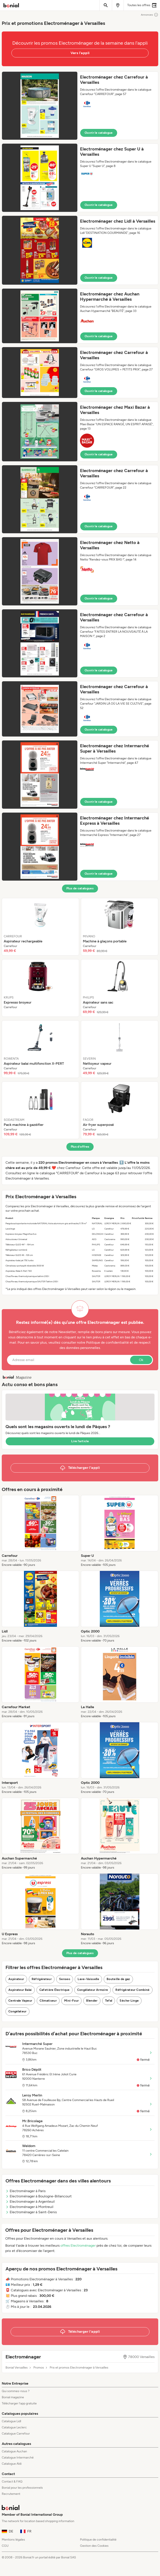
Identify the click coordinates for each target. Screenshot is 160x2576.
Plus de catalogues (80, 888)
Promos (38, 2367)
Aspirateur (16, 1979)
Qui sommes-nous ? (15, 2391)
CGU (5, 2546)
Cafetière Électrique (54, 1990)
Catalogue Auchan (14, 2451)
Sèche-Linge (129, 2001)
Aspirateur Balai (20, 1990)
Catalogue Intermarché (18, 2457)
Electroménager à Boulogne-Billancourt (38, 2196)
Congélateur (17, 2011)
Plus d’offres (80, 1147)
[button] (80, 105)
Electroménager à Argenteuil (30, 2201)
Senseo (64, 1979)
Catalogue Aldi (12, 2464)
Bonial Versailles (16, 2367)
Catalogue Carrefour (16, 2433)
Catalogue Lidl (11, 2421)
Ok (141, 1360)
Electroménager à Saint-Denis (31, 2212)
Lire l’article (80, 1441)
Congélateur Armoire (92, 1990)
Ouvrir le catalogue (99, 133)
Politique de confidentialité (98, 2539)
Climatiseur (48, 2001)
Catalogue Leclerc (14, 2427)
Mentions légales (13, 2539)
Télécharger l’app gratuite (19, 2403)
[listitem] (40, 927)
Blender (91, 2001)
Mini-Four (71, 2001)
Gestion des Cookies (94, 2546)
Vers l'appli (80, 53)
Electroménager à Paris (25, 2191)
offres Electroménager (78, 2245)
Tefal (108, 2001)
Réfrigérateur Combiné (132, 1990)
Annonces (149, 15)
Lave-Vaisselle (88, 1979)
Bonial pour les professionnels (22, 2488)
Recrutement (11, 2494)
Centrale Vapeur (20, 2001)
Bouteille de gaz (118, 1979)
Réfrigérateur (42, 1979)
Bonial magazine (13, 2397)
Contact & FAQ (12, 2481)
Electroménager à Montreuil (29, 2207)
